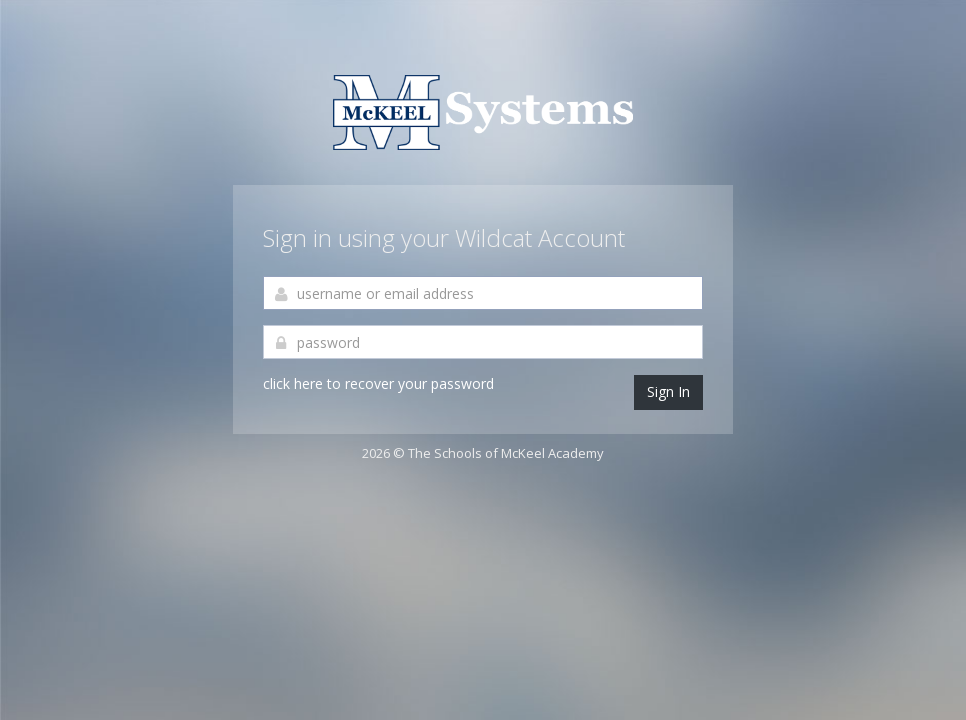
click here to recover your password (378, 383)
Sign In (668, 391)
